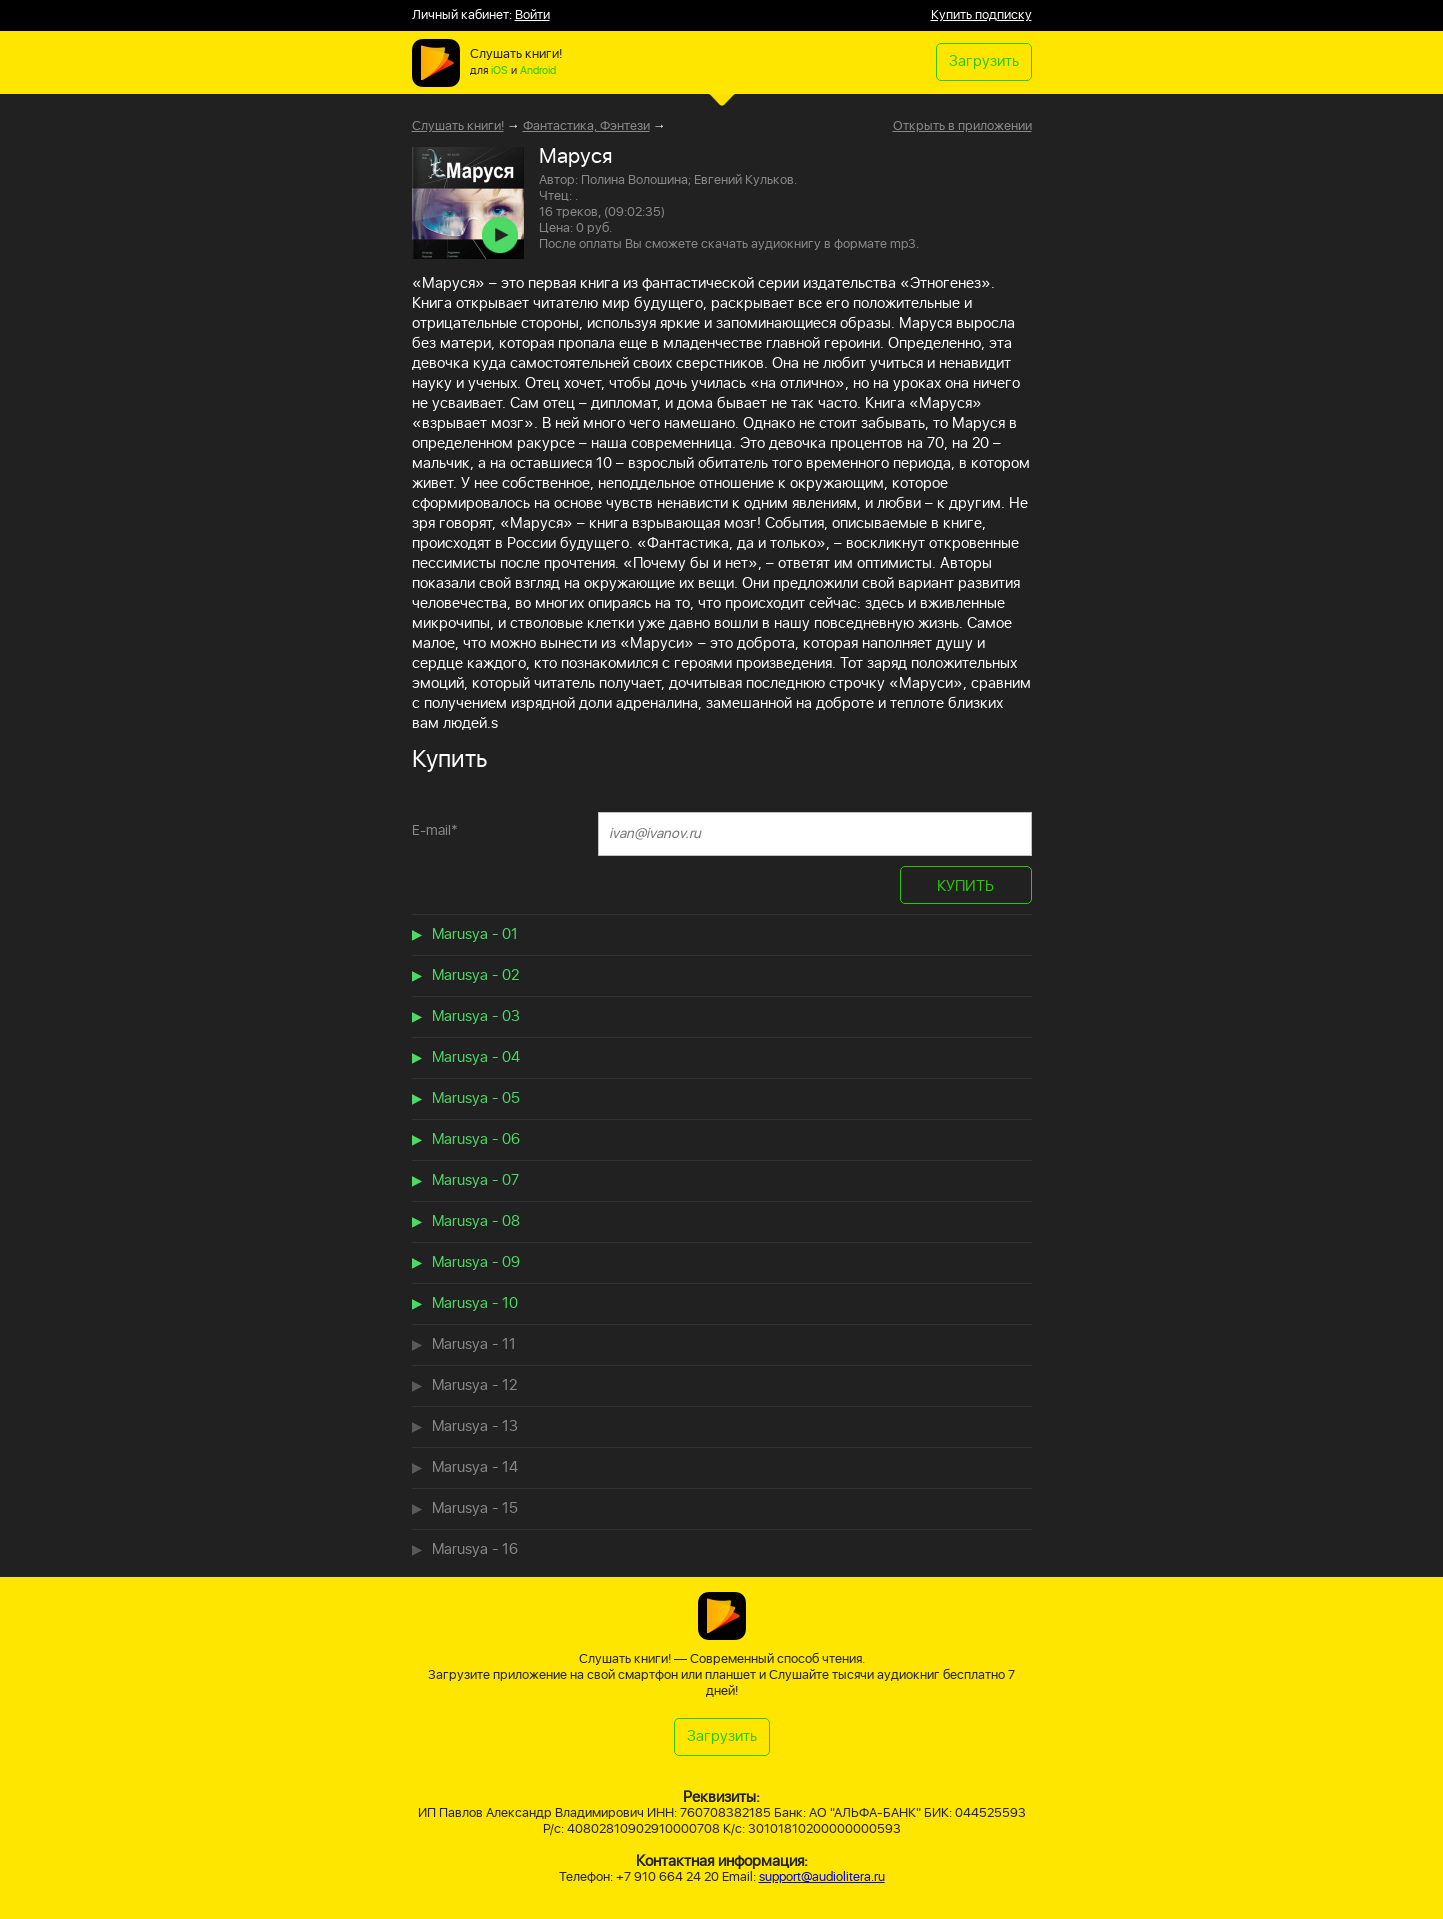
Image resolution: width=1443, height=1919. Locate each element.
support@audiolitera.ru (822, 1877)
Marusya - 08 (476, 1221)
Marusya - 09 (476, 1262)
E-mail (435, 830)
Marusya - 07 (475, 1180)
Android (538, 71)
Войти (532, 15)
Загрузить (984, 61)
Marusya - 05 (476, 1098)
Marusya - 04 (476, 1057)
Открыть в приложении (962, 127)
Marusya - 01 (475, 934)
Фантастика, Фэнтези (586, 126)
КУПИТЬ (965, 886)
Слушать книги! (458, 126)
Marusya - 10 (475, 1303)
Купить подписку (981, 15)
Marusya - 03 (476, 1016)
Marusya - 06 (476, 1139)
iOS (499, 71)
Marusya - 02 (475, 975)
